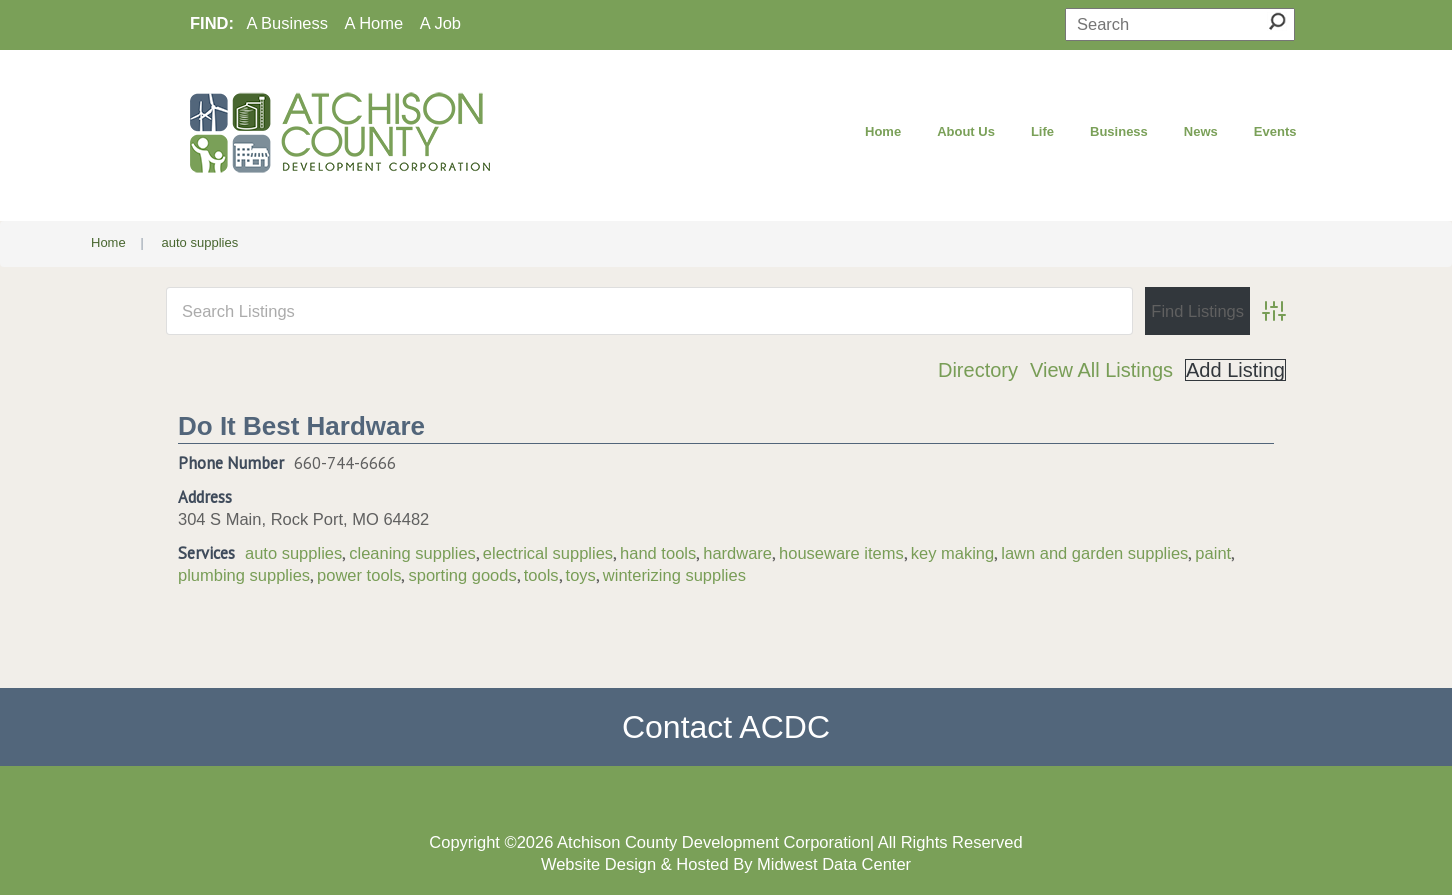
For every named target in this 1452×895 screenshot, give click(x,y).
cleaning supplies (412, 553)
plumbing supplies (244, 575)
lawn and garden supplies (1094, 553)
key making (952, 553)
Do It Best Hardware (301, 426)
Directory (978, 370)
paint (1213, 553)
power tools (359, 575)
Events (1275, 131)
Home (883, 131)
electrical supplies (548, 553)
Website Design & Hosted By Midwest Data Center (726, 864)
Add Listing (1235, 370)
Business (1119, 131)
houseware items (841, 553)
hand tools (658, 553)
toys (581, 575)
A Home (374, 23)
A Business (287, 23)
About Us (966, 131)
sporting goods (462, 575)
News (1201, 131)
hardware (737, 553)
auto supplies (293, 553)
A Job (440, 23)
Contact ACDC (726, 727)
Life (1042, 131)
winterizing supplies (674, 575)
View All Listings (1101, 370)
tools (541, 575)
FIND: (212, 23)
